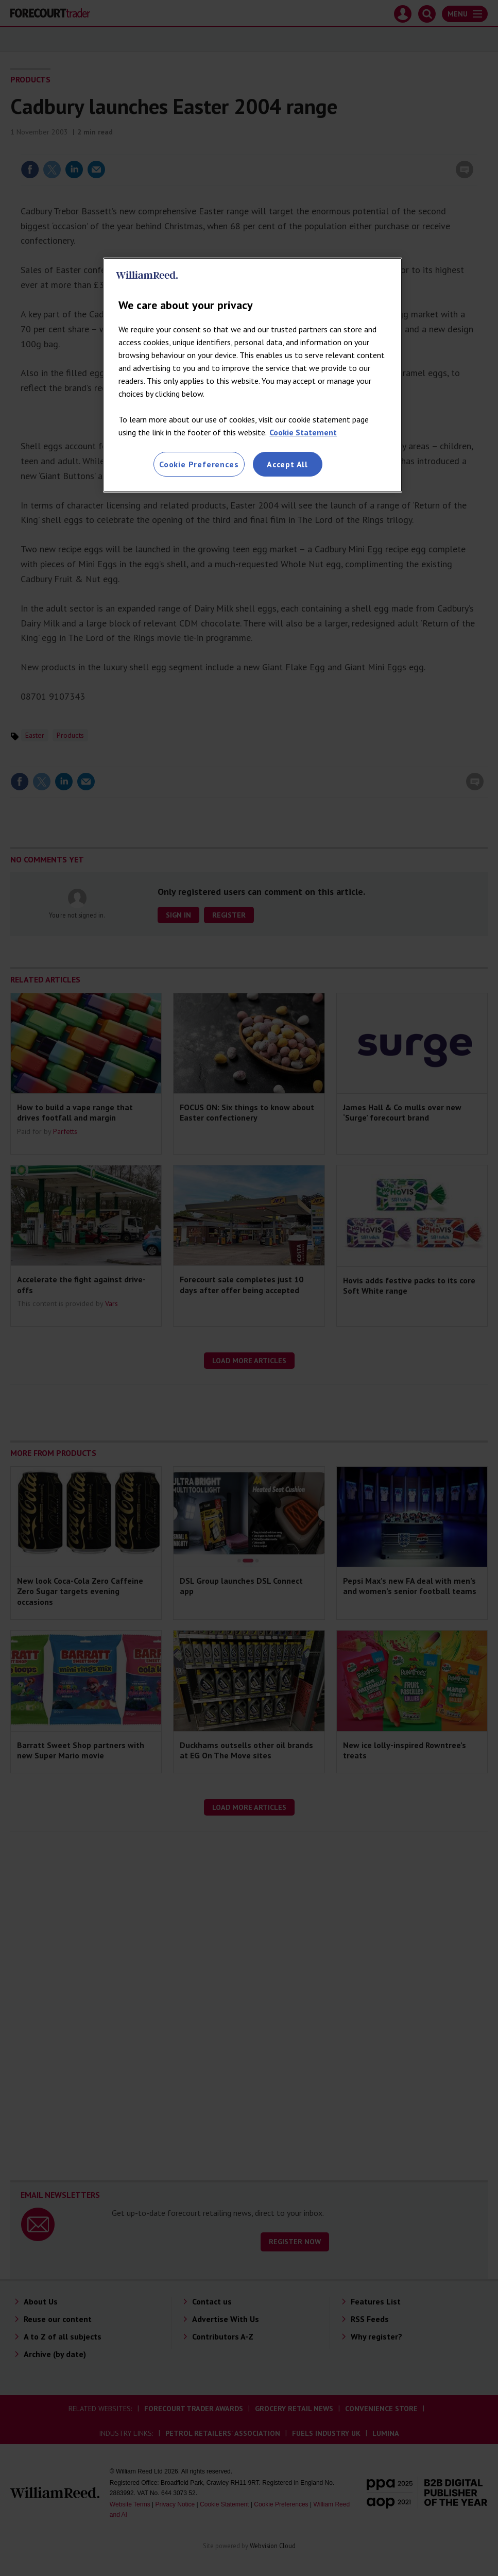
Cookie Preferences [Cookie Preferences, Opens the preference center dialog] (198, 464)
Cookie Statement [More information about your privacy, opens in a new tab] (303, 432)
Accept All (287, 464)
